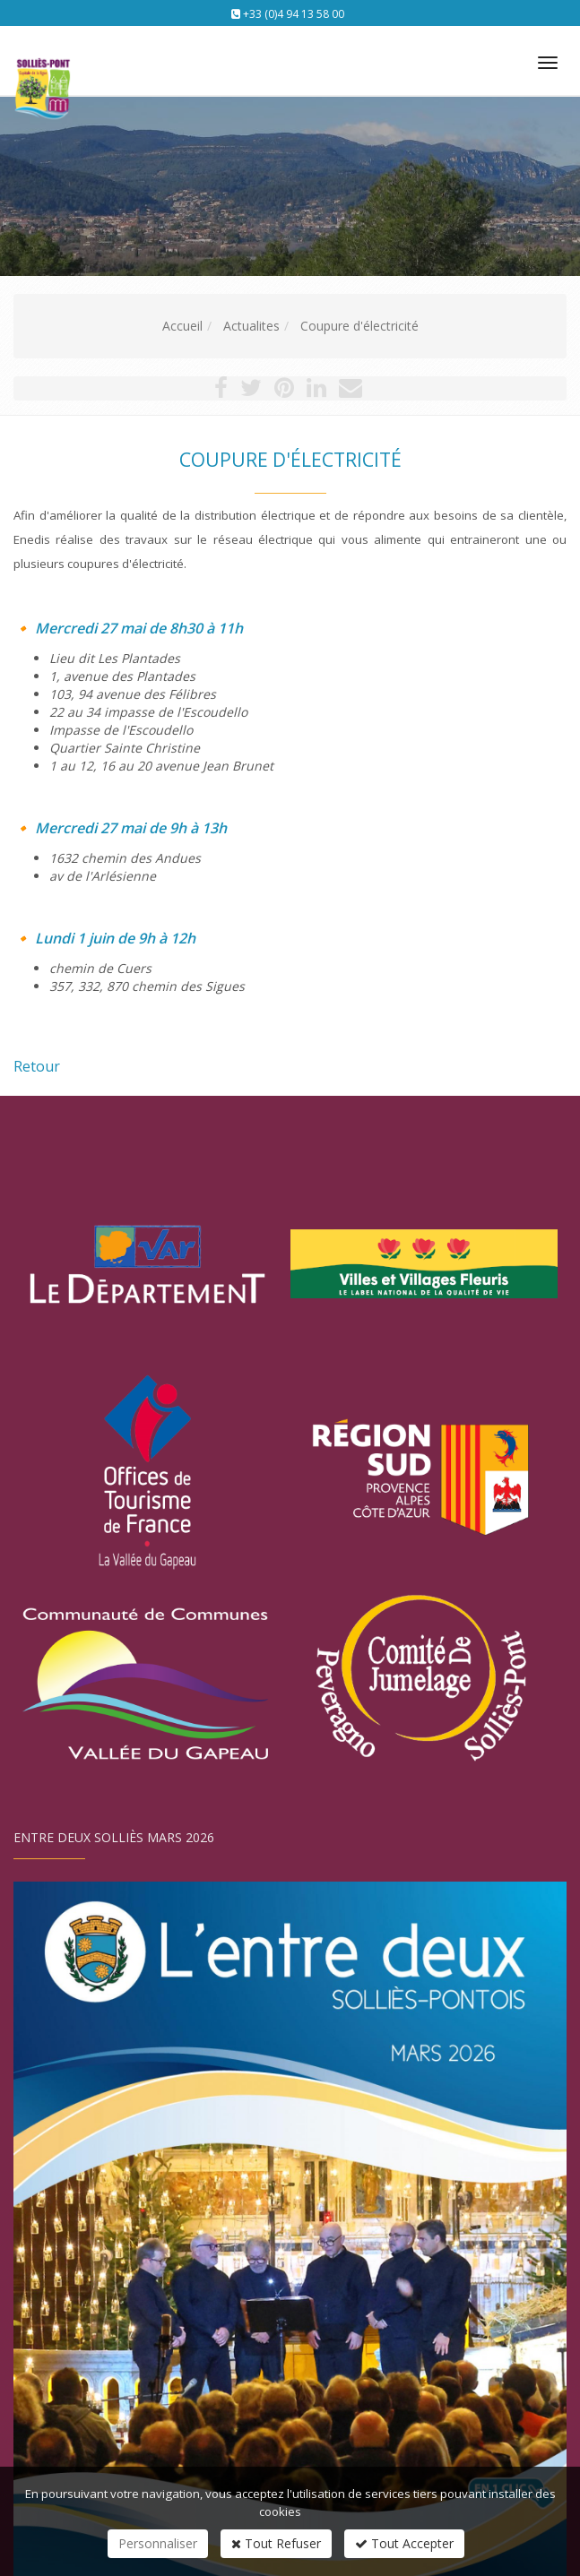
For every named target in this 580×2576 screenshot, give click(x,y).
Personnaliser (157, 2543)
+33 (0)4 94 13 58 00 (293, 14)
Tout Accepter (404, 2543)
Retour (36, 1066)
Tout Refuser (276, 2543)
